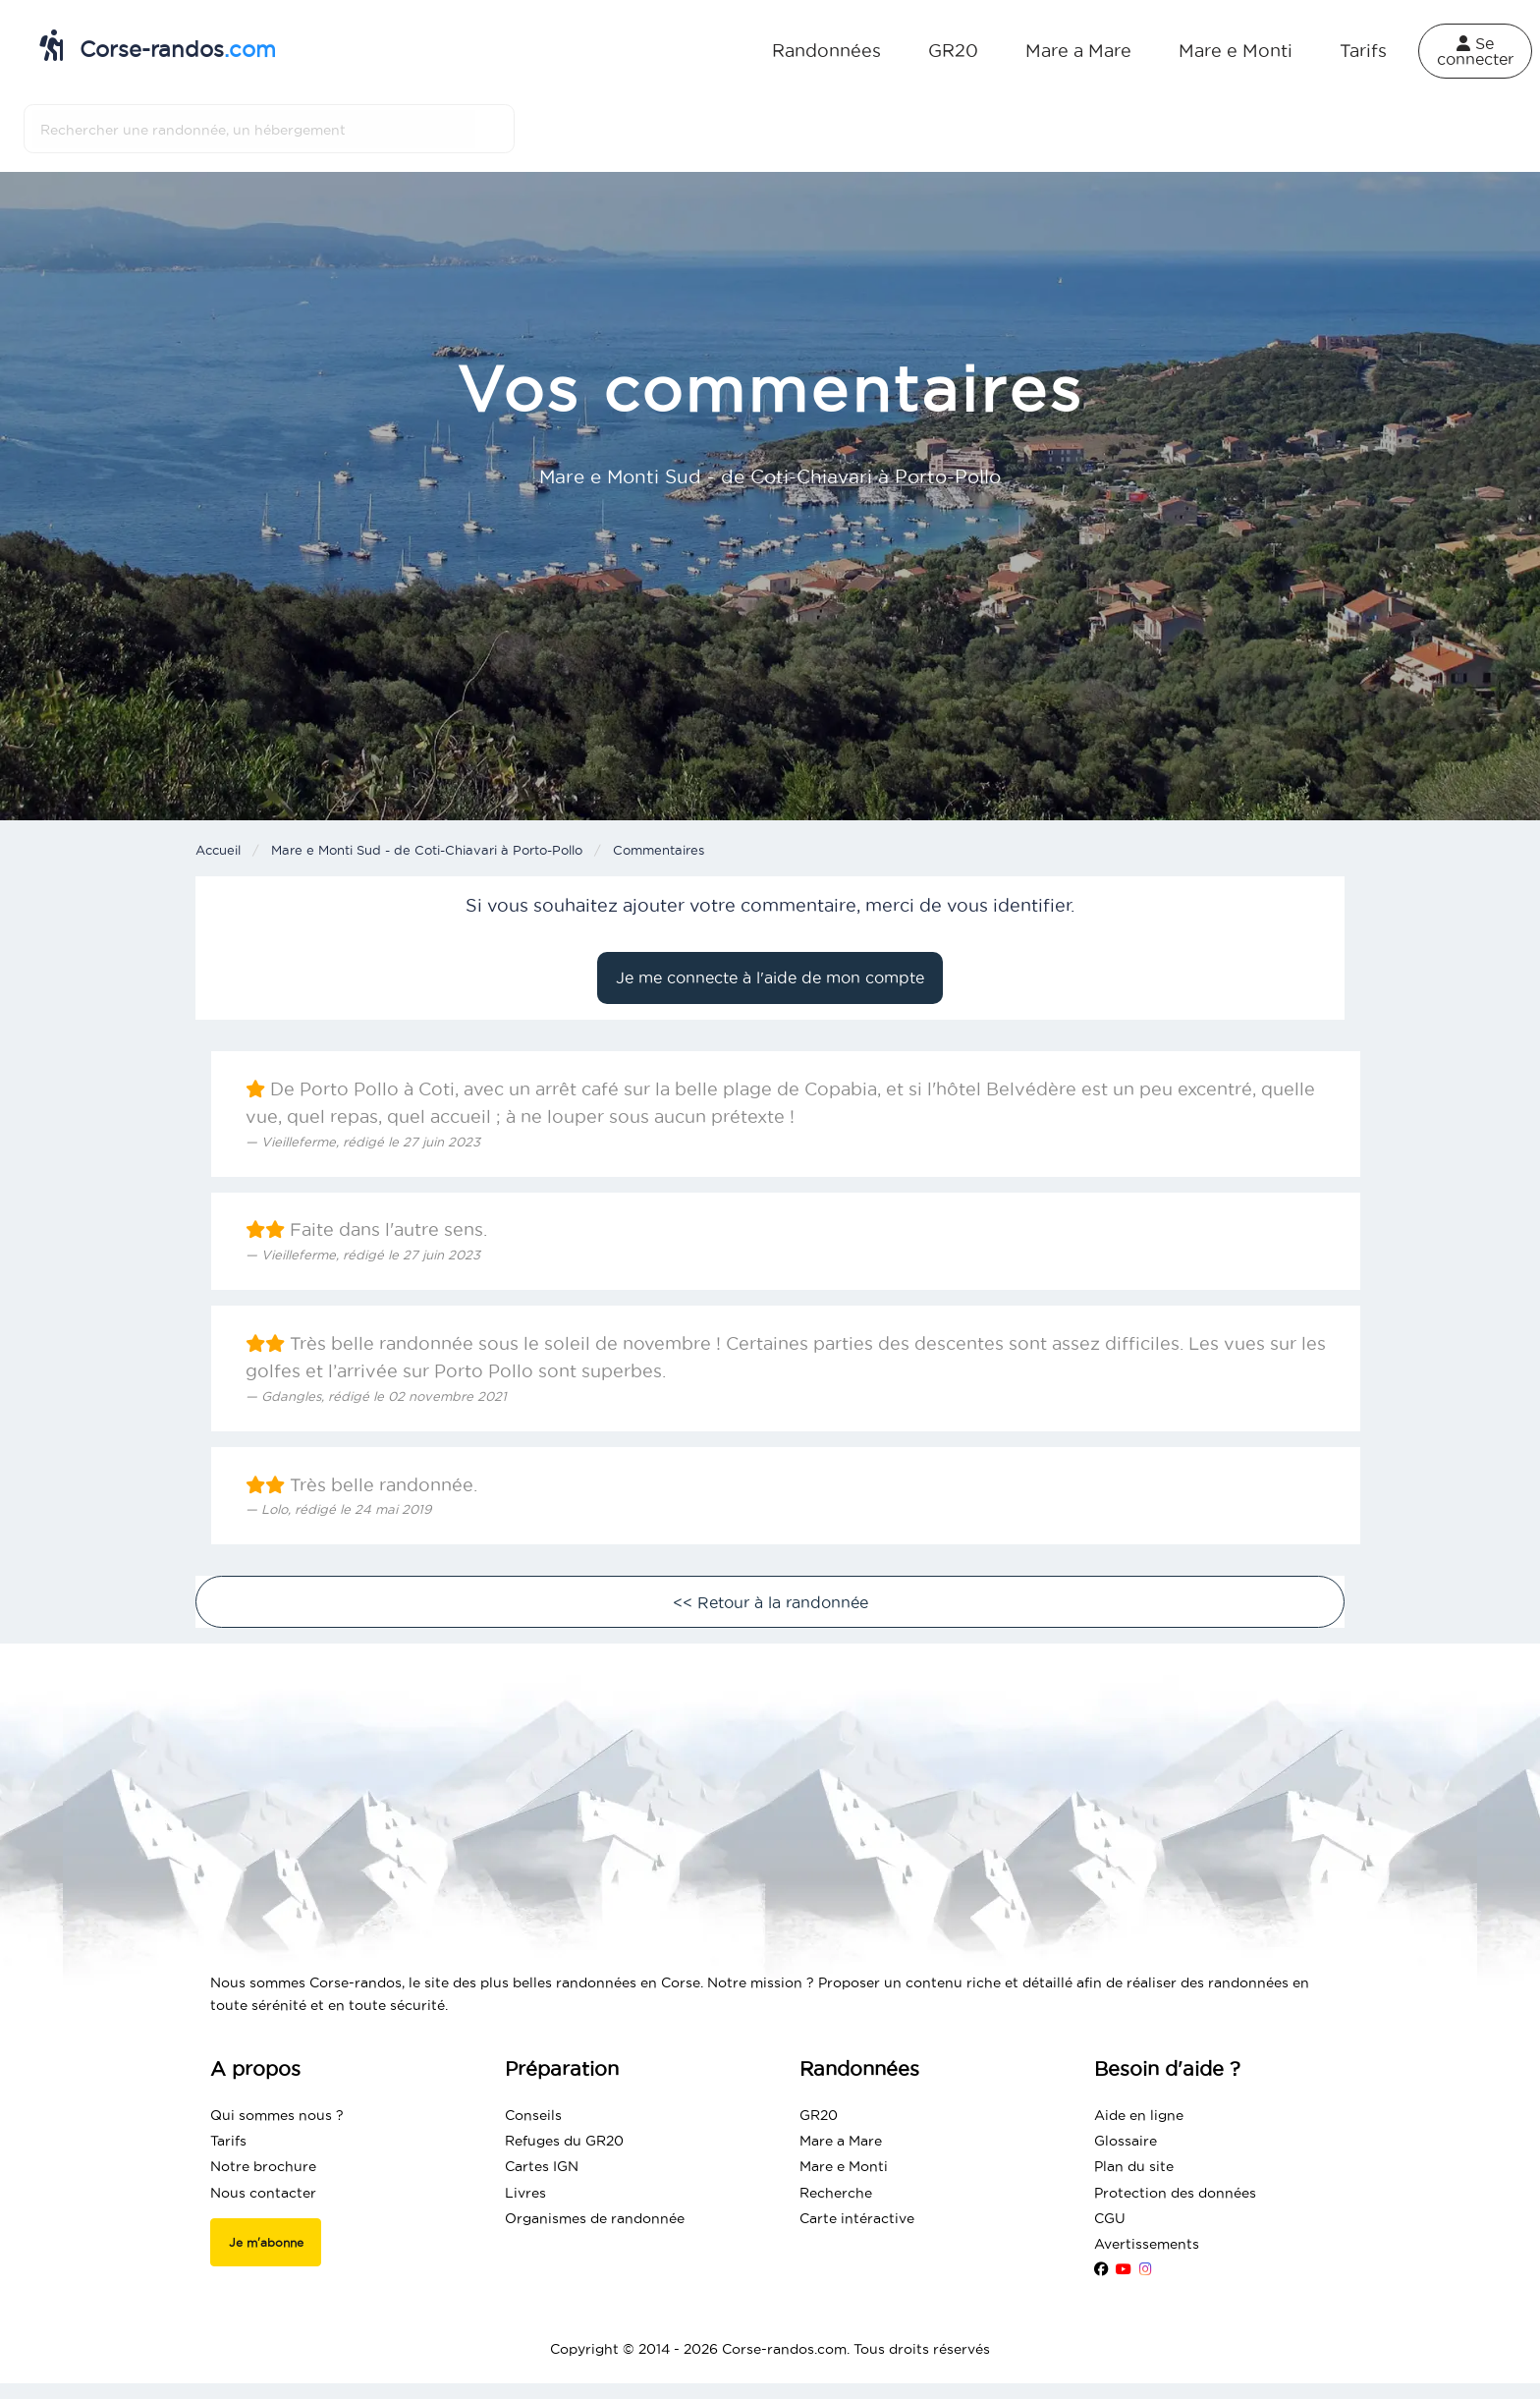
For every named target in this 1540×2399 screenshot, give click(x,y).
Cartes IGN (541, 2166)
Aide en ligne (1138, 2115)
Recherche (835, 2193)
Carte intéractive (856, 2218)
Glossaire (1125, 2140)
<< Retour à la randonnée (770, 1602)
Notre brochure (263, 2166)
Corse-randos (157, 45)
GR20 (953, 50)
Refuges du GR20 (564, 2140)
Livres (525, 2193)
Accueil (218, 850)
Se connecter (1475, 51)
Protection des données (1175, 2193)
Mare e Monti (1235, 50)
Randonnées (826, 50)
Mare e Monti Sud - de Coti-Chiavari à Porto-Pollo (426, 850)
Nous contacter (263, 2193)
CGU (1110, 2218)
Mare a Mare (1078, 50)
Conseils (533, 2115)
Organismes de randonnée (595, 2218)
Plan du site (1134, 2166)
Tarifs (1363, 50)
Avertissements (1146, 2244)
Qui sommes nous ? (277, 2115)
